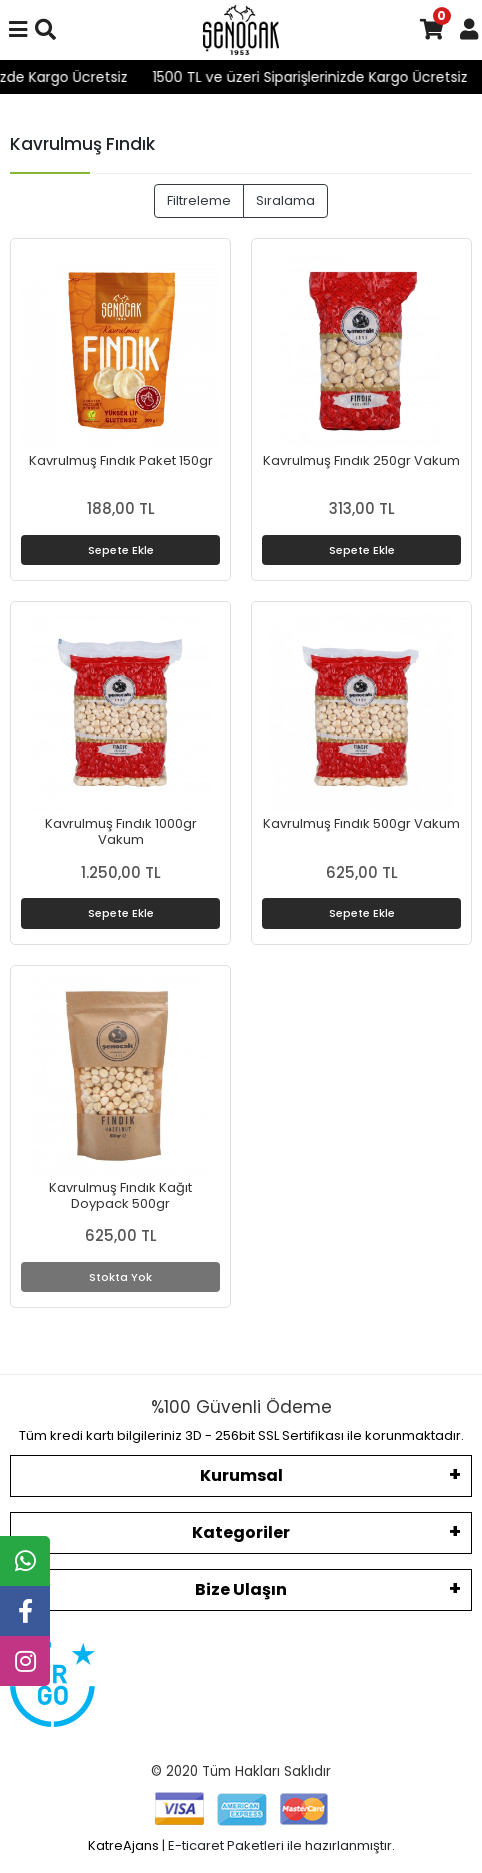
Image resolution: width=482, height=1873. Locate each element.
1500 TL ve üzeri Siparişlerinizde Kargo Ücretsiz (324, 77)
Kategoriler (241, 1532)
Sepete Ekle (121, 550)
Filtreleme (199, 200)
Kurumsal (241, 1475)
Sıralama (285, 200)
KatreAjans (123, 1845)
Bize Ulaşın (241, 1589)
